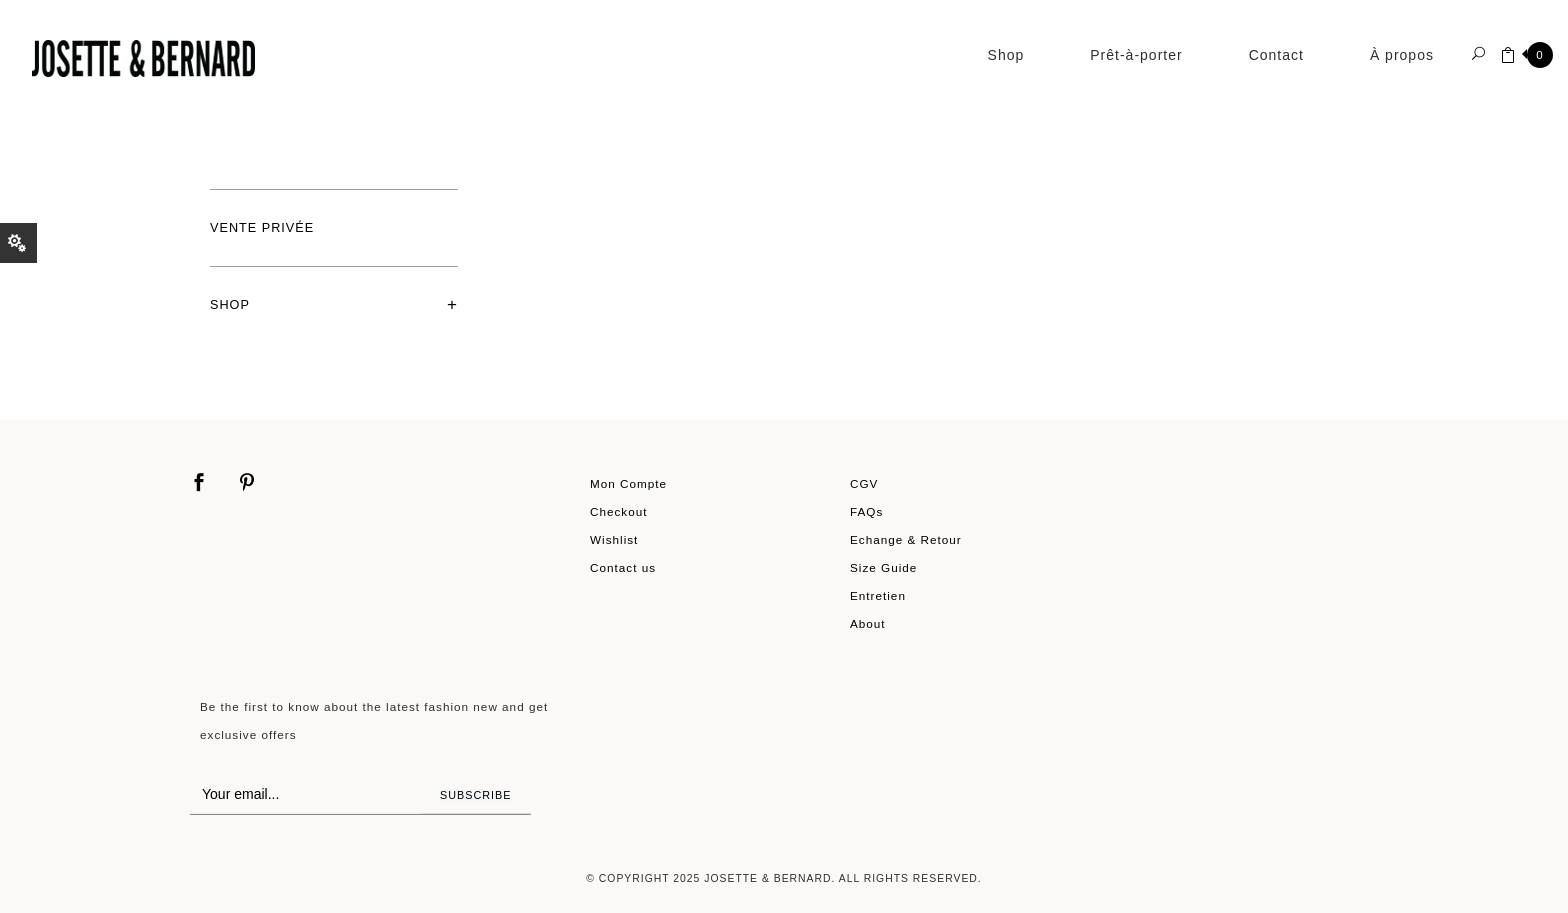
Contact (1276, 55)
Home (221, 124)
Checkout (619, 511)
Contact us (623, 567)
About (868, 623)
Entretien (878, 595)
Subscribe (475, 795)
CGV (864, 483)
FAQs (866, 511)
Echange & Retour (906, 539)
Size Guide (883, 567)
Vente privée (262, 228)
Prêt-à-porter (1136, 55)
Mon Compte (628, 483)
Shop (1006, 55)
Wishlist (614, 539)
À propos (1402, 55)
